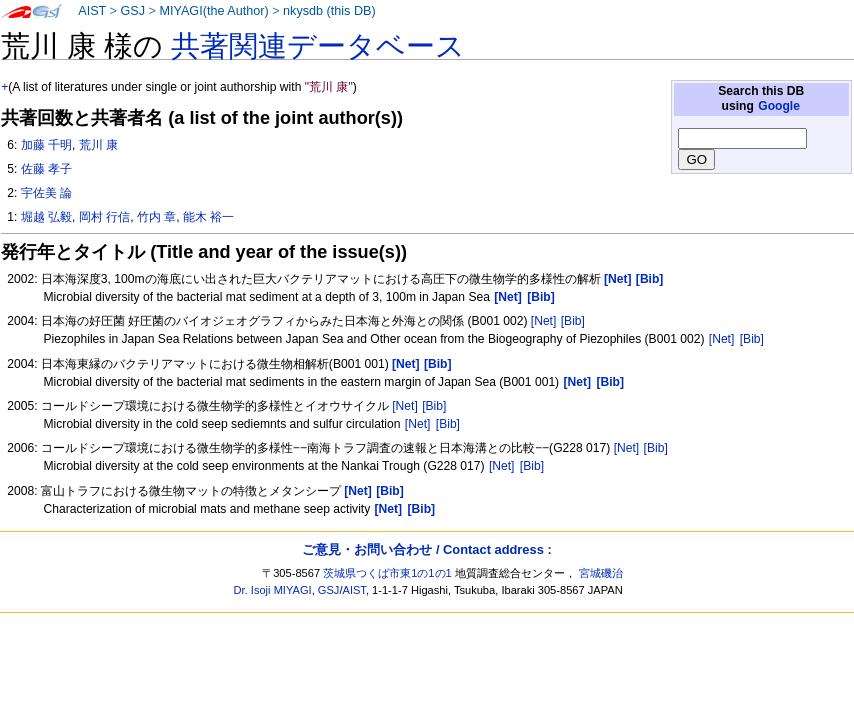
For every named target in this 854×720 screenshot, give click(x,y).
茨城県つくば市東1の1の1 (387, 573)
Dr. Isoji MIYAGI (273, 590)
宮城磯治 (601, 573)
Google (779, 106)
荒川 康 (98, 145)
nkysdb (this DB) (329, 11)
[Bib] (573, 321)
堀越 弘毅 (46, 217)
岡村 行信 (104, 217)
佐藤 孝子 (46, 169)
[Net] (544, 321)
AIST (92, 11)
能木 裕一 (208, 217)
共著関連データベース (318, 46)
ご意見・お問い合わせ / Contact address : (426, 549)
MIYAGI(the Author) (213, 11)
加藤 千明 (46, 145)
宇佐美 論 (46, 193)
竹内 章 (156, 217)
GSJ (132, 11)
